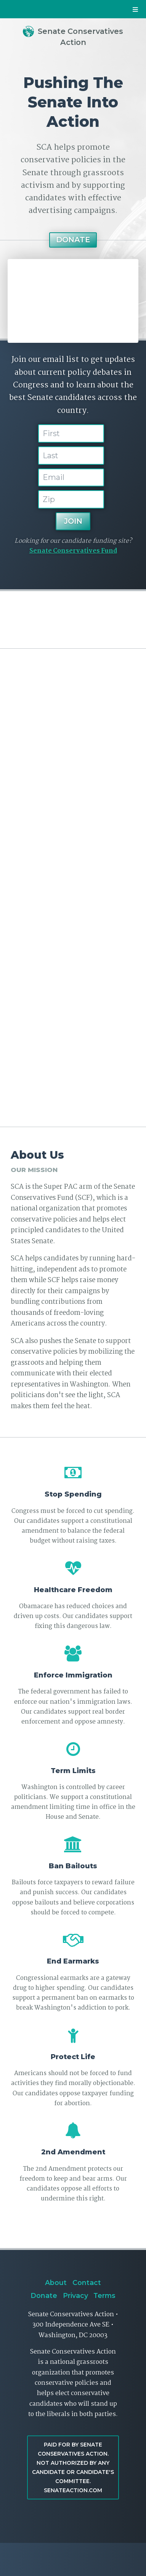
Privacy (75, 2295)
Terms (104, 2295)
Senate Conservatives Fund (73, 551)
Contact (86, 2283)
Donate (73, 239)
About (56, 2283)
